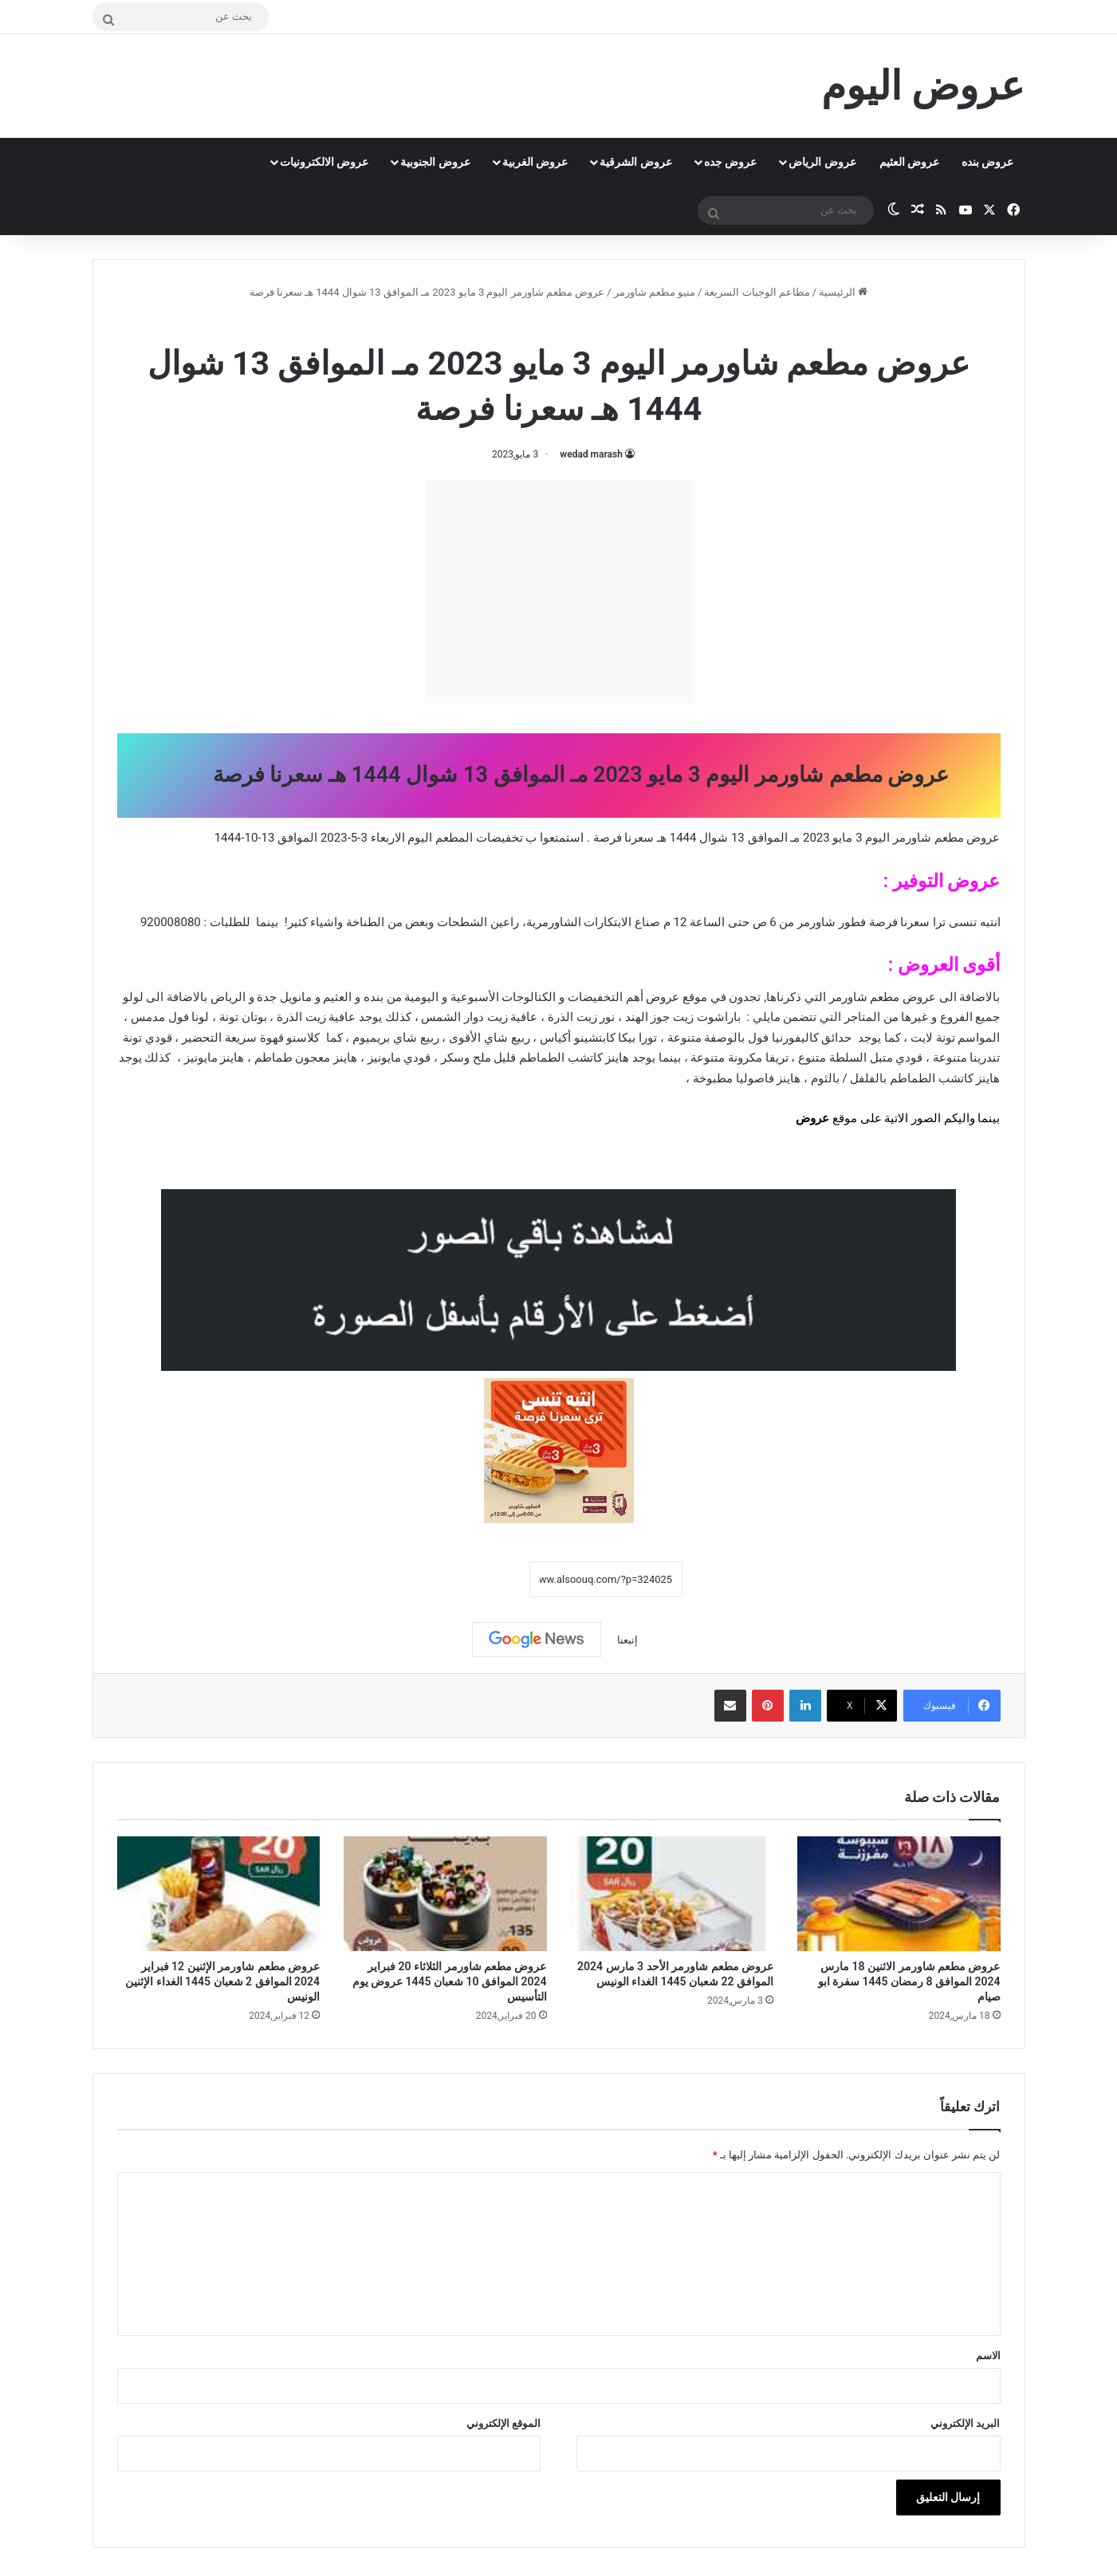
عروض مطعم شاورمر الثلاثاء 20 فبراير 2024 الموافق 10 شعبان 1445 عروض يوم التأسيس (449, 1981)
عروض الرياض (822, 161)
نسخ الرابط (480, 1579)
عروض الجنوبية (435, 161)
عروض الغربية (535, 161)
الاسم (988, 2356)
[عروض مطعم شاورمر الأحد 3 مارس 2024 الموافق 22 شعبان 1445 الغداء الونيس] (672, 1893)
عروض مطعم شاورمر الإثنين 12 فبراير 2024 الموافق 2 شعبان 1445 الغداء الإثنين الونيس (222, 1981)
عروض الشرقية (635, 161)
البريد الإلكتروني (965, 2423)
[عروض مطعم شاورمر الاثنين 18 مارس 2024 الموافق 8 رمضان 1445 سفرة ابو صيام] (899, 1893)
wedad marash (591, 454)
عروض (812, 1118)
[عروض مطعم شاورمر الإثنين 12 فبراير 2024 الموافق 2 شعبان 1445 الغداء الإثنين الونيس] (219, 1893)
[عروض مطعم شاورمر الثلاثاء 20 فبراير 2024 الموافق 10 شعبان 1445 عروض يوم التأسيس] (445, 1893)
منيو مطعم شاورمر (654, 292)
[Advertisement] (559, 591)
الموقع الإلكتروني (503, 2423)
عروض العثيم (909, 161)
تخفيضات (499, 838)
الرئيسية (843, 292)
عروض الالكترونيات (324, 161)
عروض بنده (987, 161)
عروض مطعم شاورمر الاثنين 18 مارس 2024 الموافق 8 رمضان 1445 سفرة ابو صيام (909, 1981)
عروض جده (730, 161)
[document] (559, 999)
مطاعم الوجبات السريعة (756, 292)
